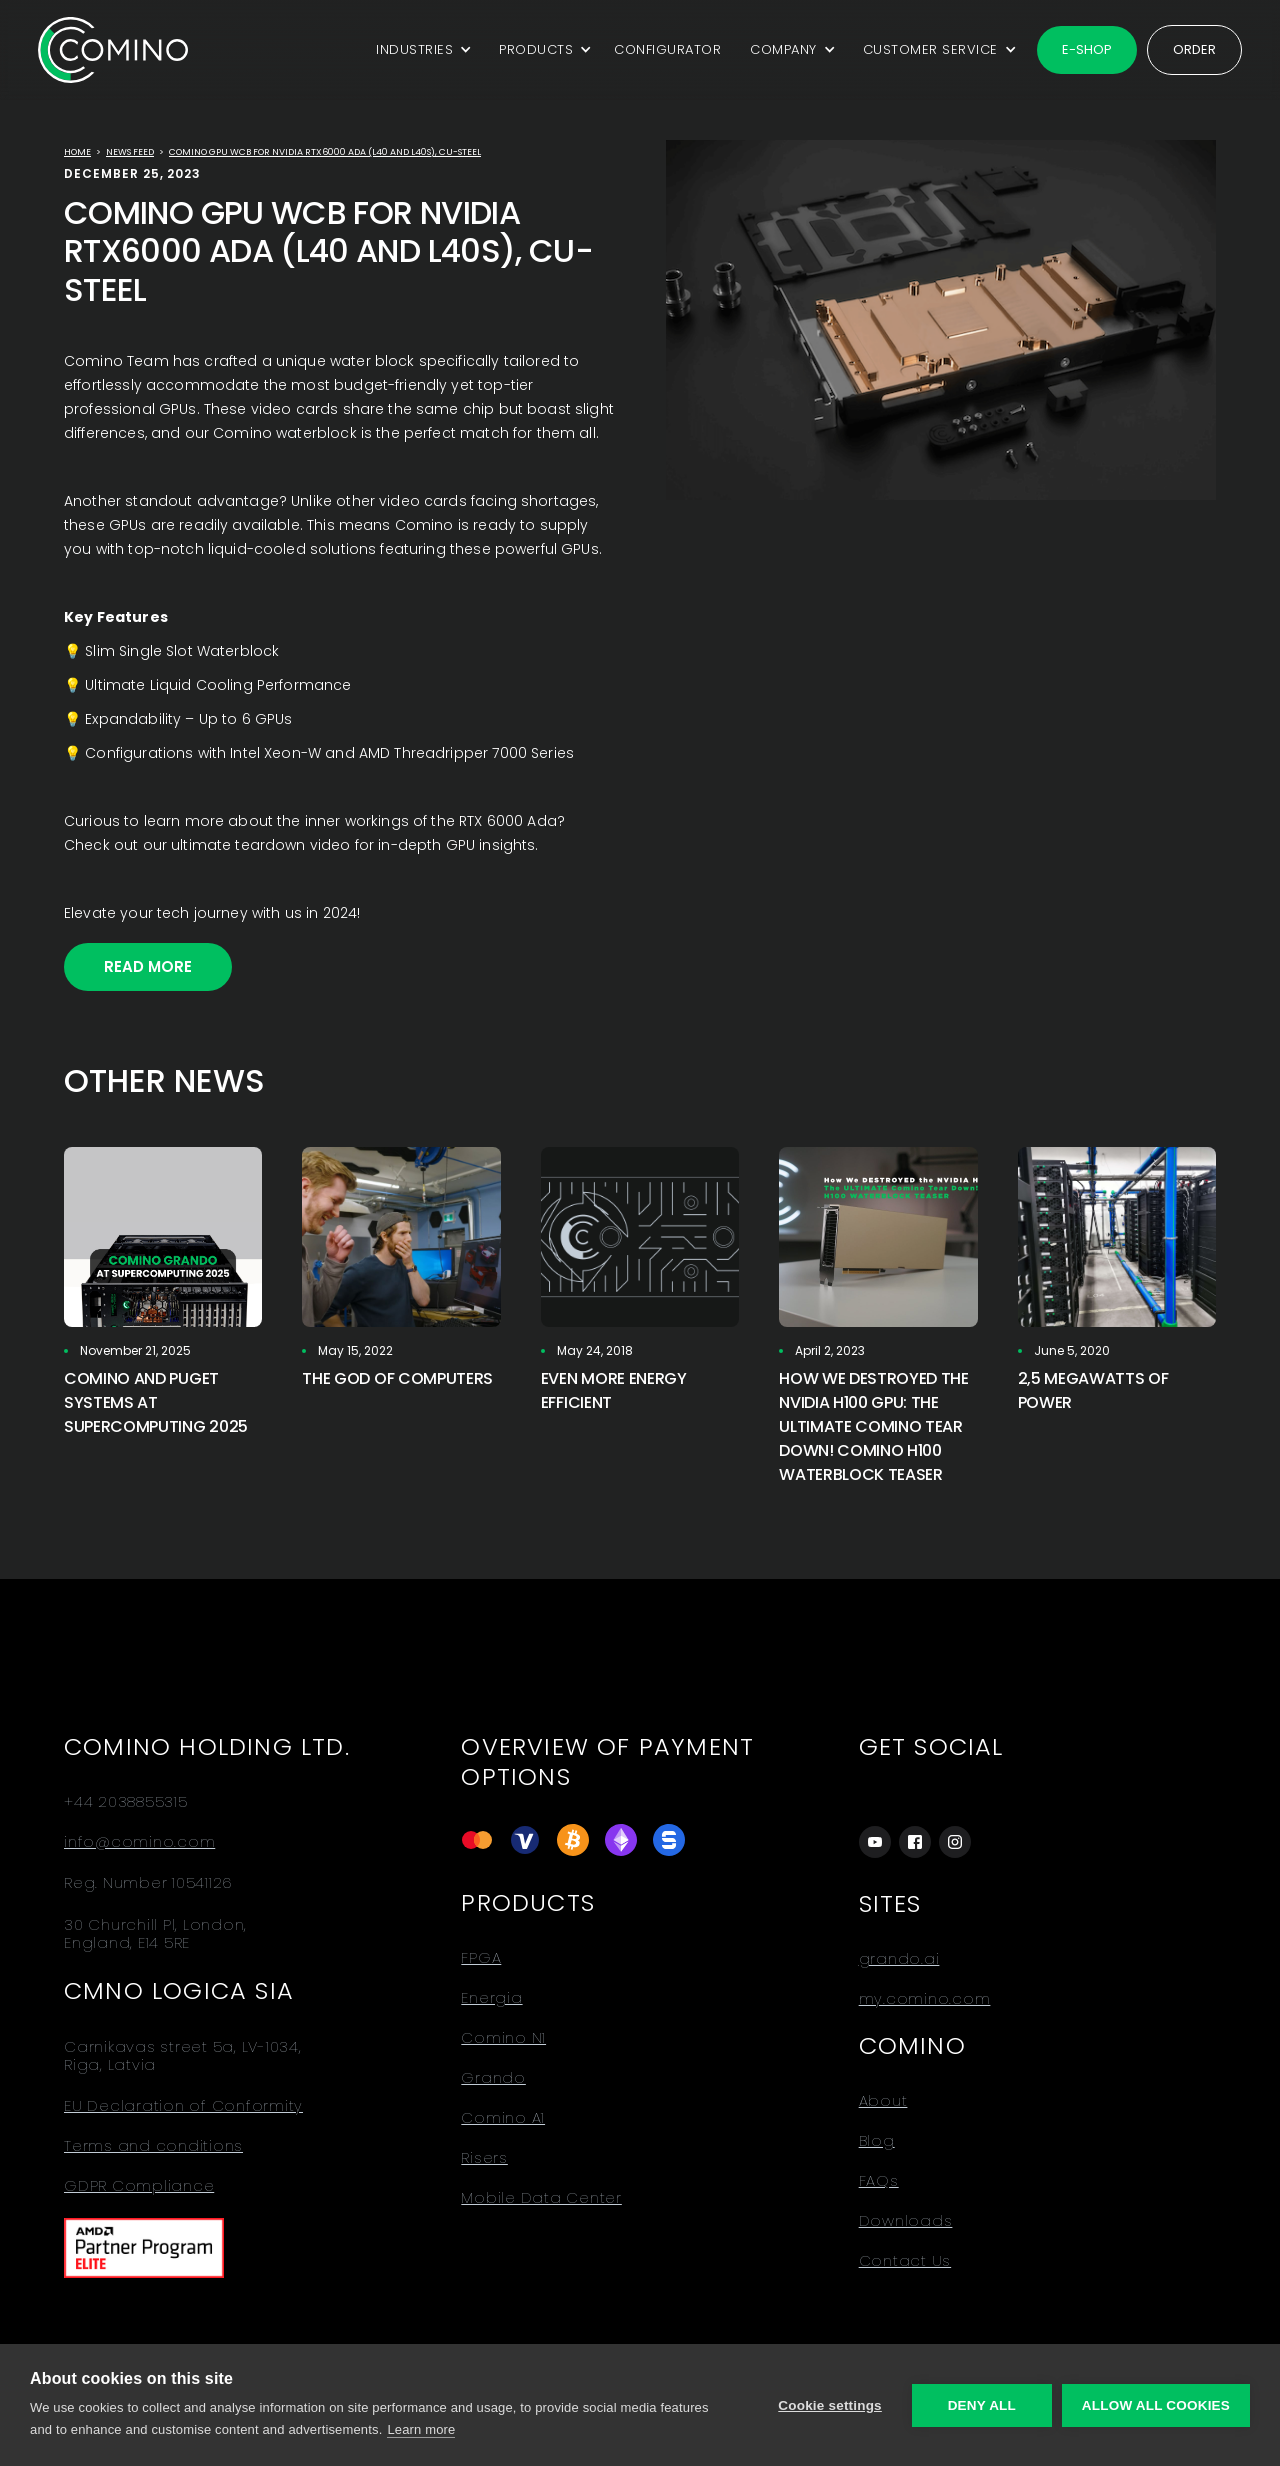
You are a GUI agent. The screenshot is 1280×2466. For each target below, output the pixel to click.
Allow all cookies (1156, 2405)
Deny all (982, 2405)
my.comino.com (925, 1999)
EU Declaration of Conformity (183, 2106)
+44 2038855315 (126, 1802)
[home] (113, 49)
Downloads (906, 2221)
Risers (484, 2158)
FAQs (879, 2181)
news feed (130, 152)
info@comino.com (139, 1842)
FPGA (481, 1958)
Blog (877, 2141)
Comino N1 (503, 2038)
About (883, 2101)
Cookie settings (830, 2405)
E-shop (1087, 49)
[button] (420, 50)
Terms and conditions (153, 2146)
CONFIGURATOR (667, 49)
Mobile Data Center (541, 2198)
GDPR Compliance (139, 2186)
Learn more (421, 2429)
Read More (148, 966)
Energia (491, 1998)
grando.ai (899, 1959)
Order (1194, 49)
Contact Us (905, 2261)
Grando (493, 2078)
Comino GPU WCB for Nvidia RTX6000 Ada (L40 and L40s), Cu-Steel (325, 152)
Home (77, 152)
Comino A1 (503, 2118)
